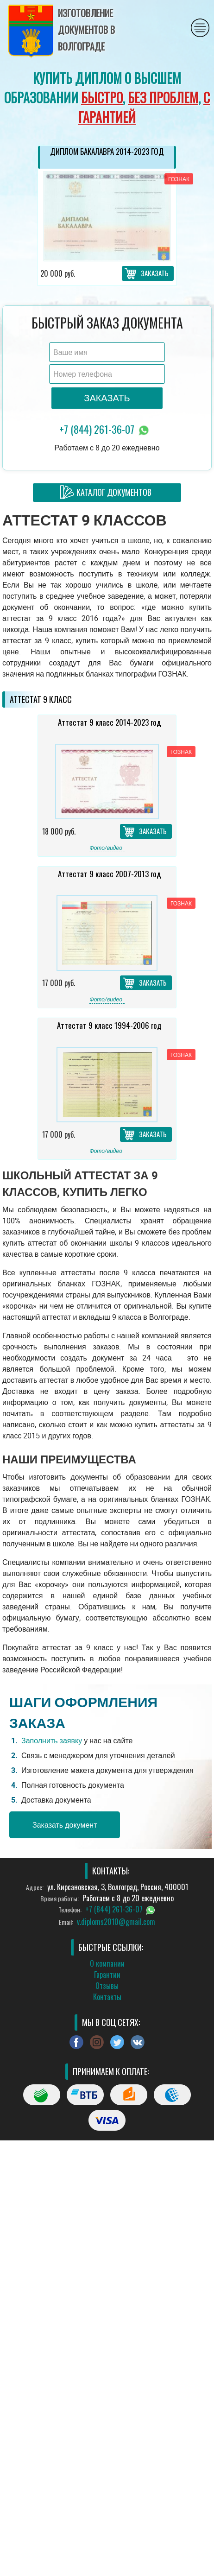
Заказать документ (64, 1825)
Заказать (155, 273)
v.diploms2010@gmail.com (116, 1921)
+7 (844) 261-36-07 (105, 430)
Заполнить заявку (51, 1740)
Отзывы (107, 1985)
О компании (107, 1963)
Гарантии (107, 1974)
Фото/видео (105, 847)
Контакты (107, 1996)
